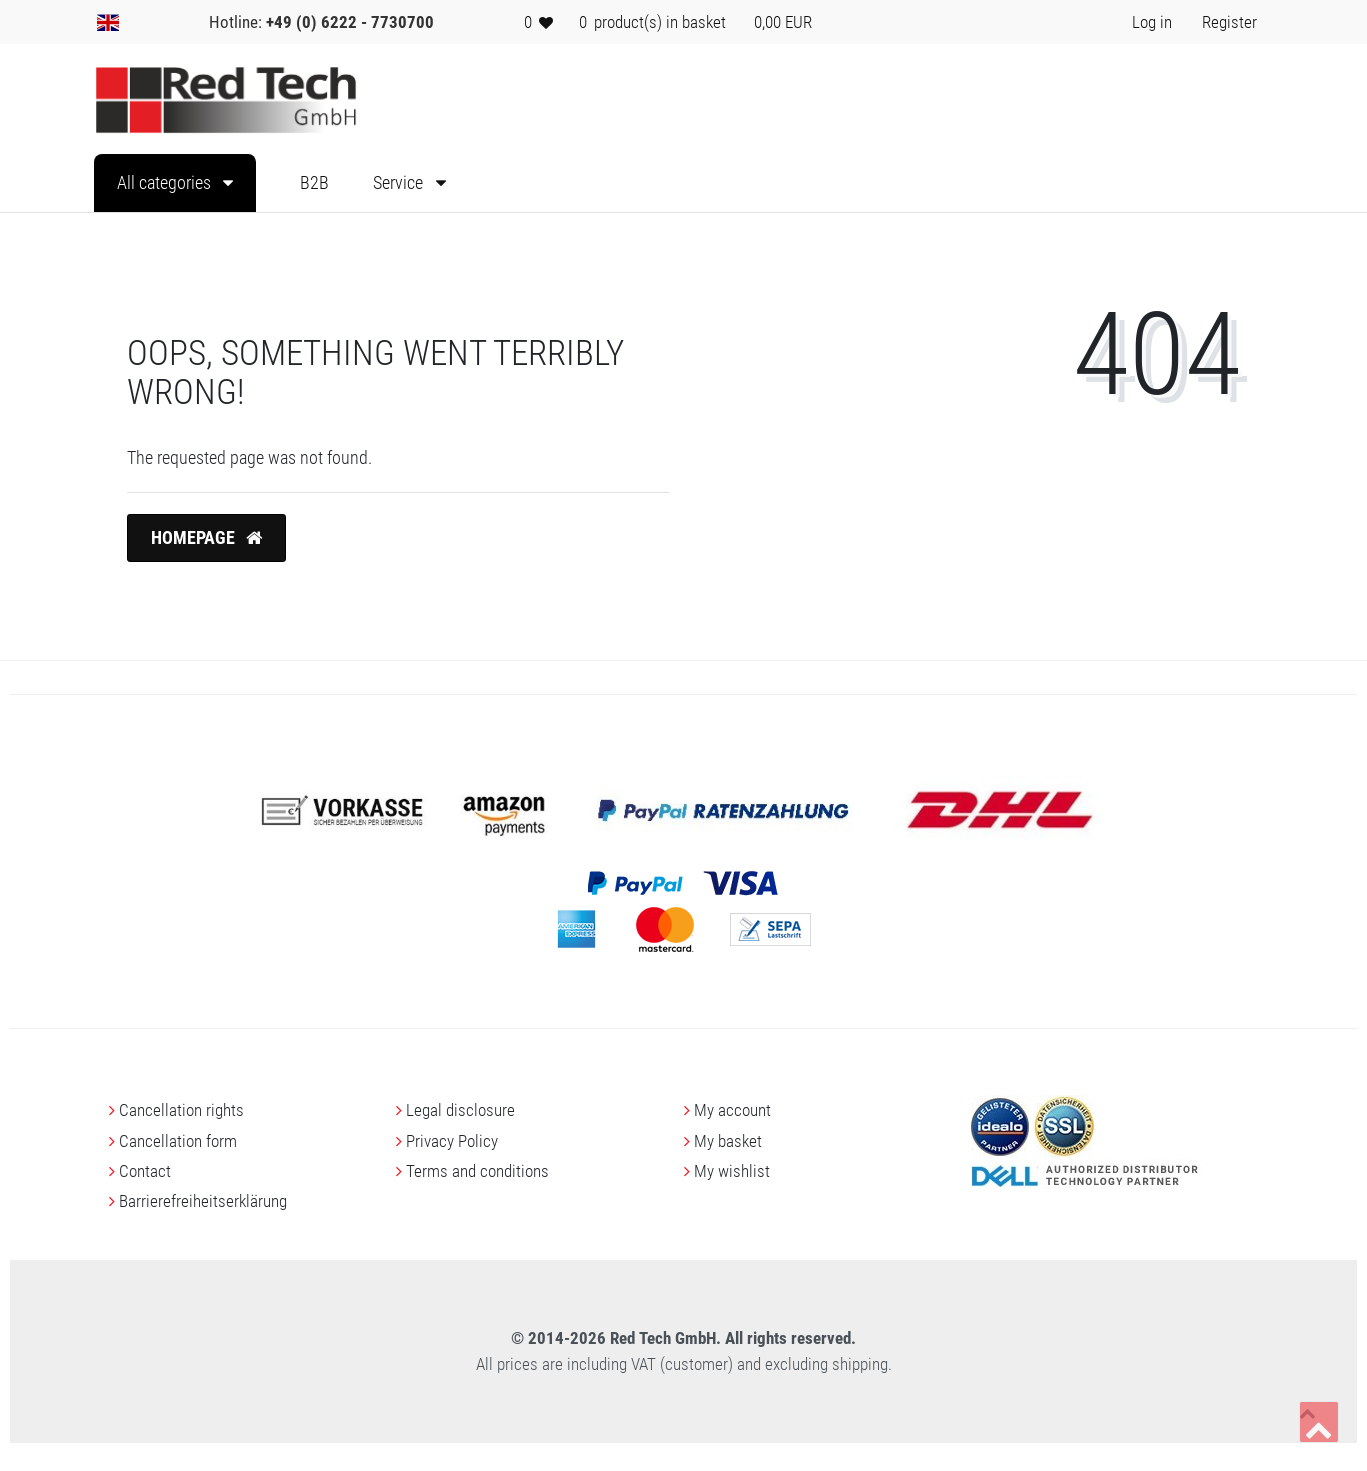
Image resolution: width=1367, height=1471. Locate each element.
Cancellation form (178, 1141)
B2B (314, 183)
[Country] (108, 22)
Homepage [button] (206, 538)
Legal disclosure (460, 1110)
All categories (166, 183)
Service (400, 183)
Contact (145, 1171)
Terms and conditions (477, 1171)
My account (732, 1110)
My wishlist (732, 1171)
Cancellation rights (181, 1110)
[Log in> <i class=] (1152, 22)
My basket (728, 1141)
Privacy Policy (452, 1141)
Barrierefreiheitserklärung (203, 1201)
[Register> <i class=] (1229, 22)
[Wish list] (539, 22)
